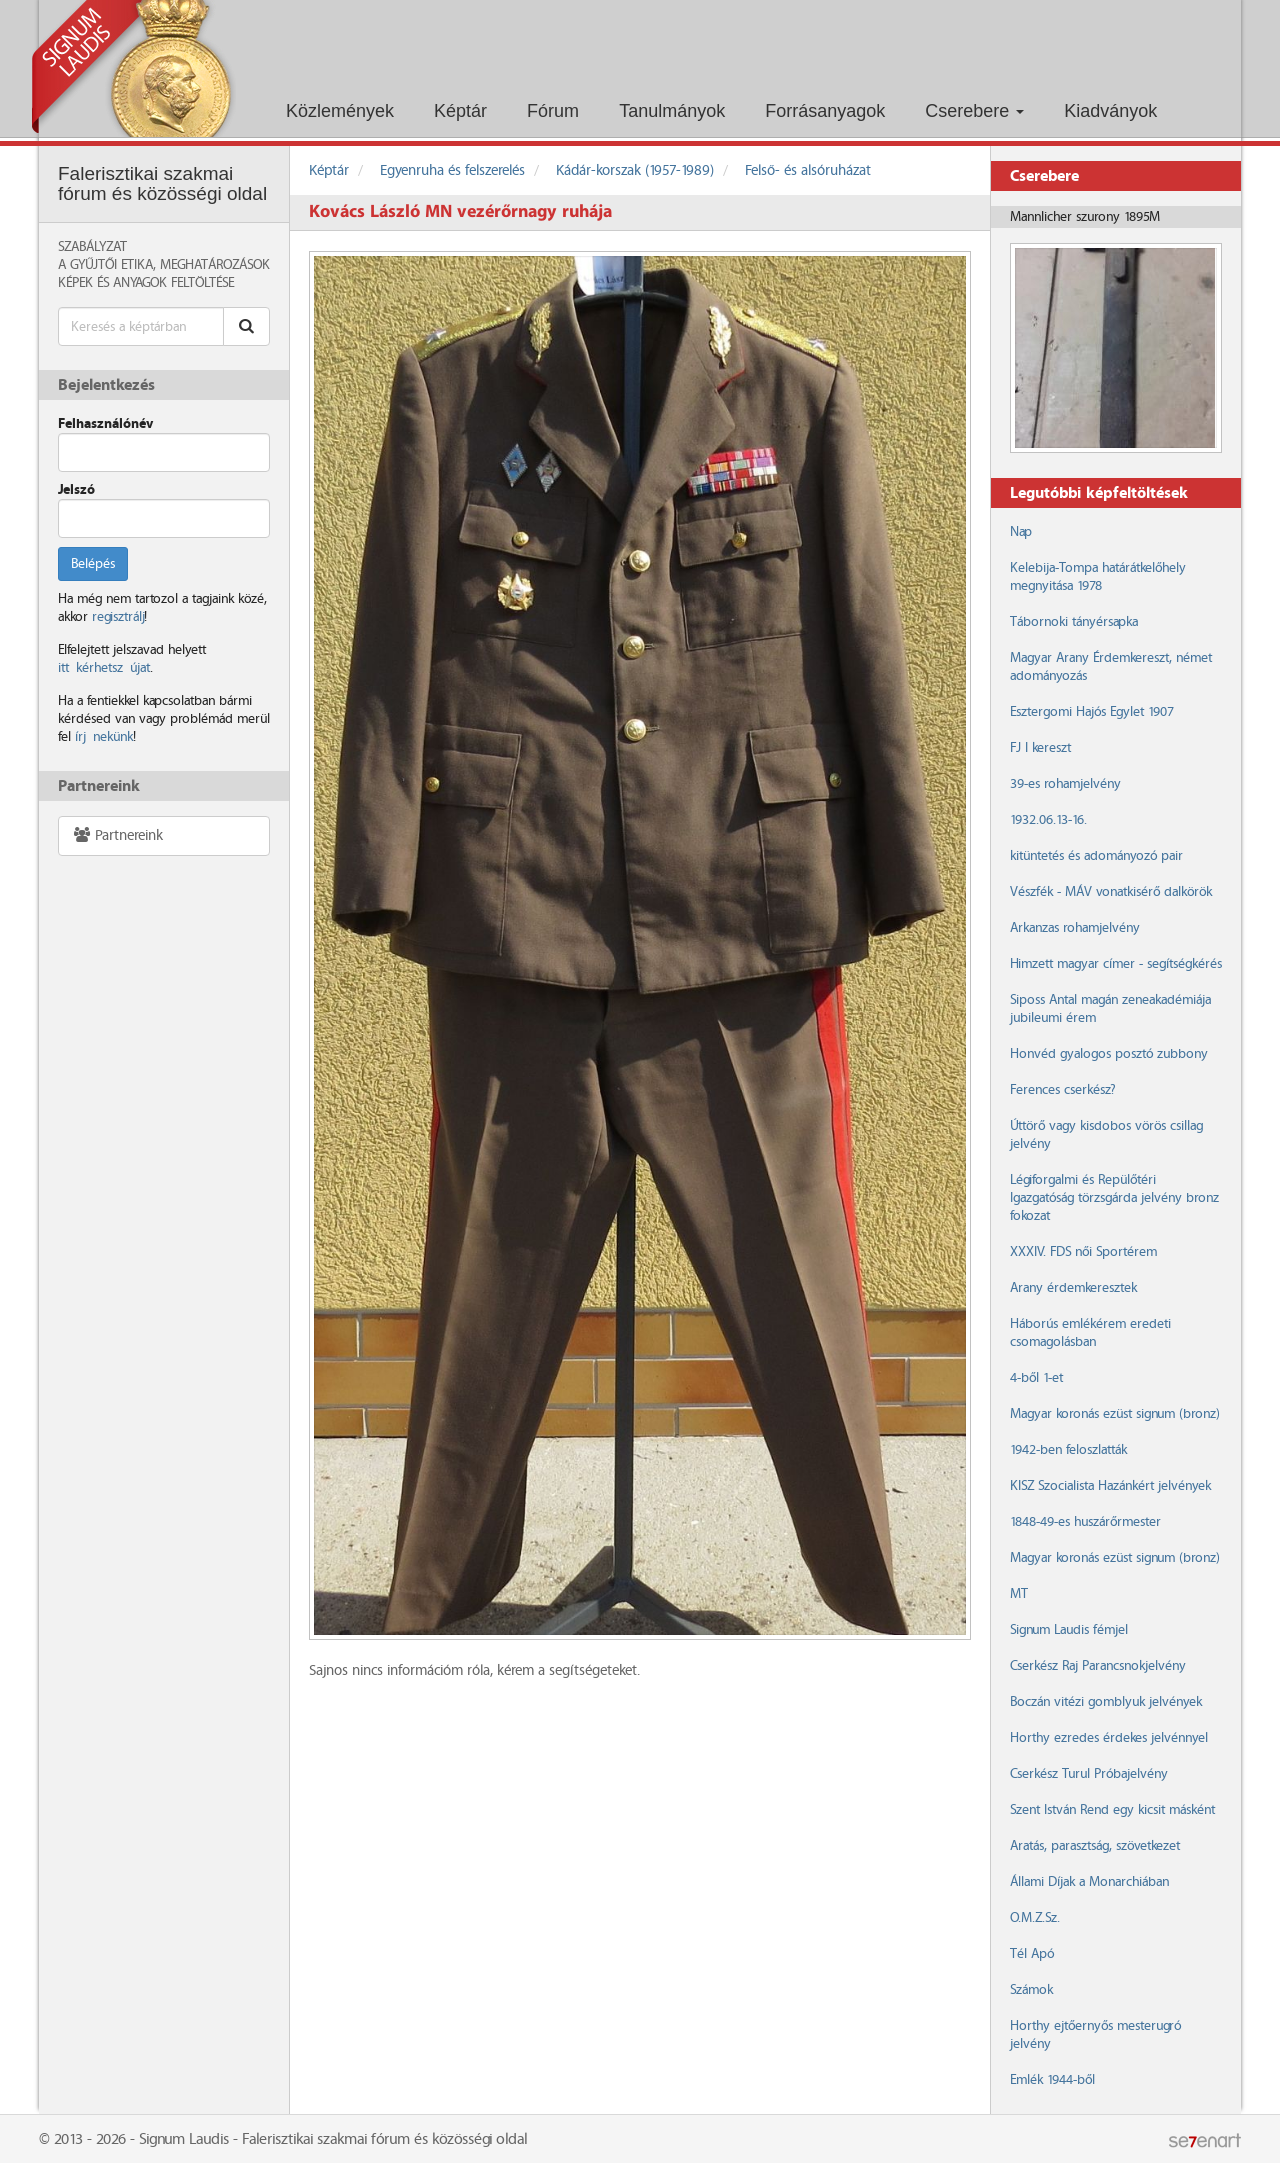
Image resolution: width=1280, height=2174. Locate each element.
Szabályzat (92, 247)
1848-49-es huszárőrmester (1085, 1522)
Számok (1031, 1990)
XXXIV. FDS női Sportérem (1083, 1252)
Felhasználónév (105, 424)
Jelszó (76, 490)
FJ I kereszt (1040, 748)
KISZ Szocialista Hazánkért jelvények (1110, 1486)
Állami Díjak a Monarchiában (1089, 1882)
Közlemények (340, 111)
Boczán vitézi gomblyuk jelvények (1106, 1702)
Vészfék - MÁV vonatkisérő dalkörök (1111, 892)
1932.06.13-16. (1048, 820)
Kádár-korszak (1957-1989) (635, 171)
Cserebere (974, 111)
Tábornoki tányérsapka (1074, 622)
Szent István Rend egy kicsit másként (1112, 1810)
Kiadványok (1110, 111)
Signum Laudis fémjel (1069, 1630)
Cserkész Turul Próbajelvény (1089, 1774)
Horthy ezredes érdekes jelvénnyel (1109, 1738)
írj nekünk (104, 737)
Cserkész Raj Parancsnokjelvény (1098, 1666)
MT (1019, 1594)
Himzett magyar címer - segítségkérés (1116, 964)
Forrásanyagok (825, 111)
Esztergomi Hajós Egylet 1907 (1091, 712)
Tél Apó (1032, 1954)
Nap (1021, 532)
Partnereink (117, 835)
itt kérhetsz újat (104, 668)
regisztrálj (118, 617)
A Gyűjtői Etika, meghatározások (164, 265)
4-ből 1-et (1036, 1378)
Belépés (93, 564)
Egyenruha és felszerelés (452, 171)
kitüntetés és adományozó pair (1096, 856)
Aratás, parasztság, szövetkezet (1095, 1846)
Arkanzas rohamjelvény (1075, 928)
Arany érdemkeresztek (1073, 1288)
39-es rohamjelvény (1065, 784)
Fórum (553, 111)
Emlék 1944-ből (1052, 2080)
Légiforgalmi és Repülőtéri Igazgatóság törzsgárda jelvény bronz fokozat (1114, 1198)
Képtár (460, 111)
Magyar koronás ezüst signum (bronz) (1114, 1414)
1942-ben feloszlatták (1068, 1450)
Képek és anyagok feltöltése (146, 283)
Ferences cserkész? (1062, 1090)
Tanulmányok (672, 111)
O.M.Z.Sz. (1035, 1918)
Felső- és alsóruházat (808, 171)
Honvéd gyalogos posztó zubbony (1109, 1054)
